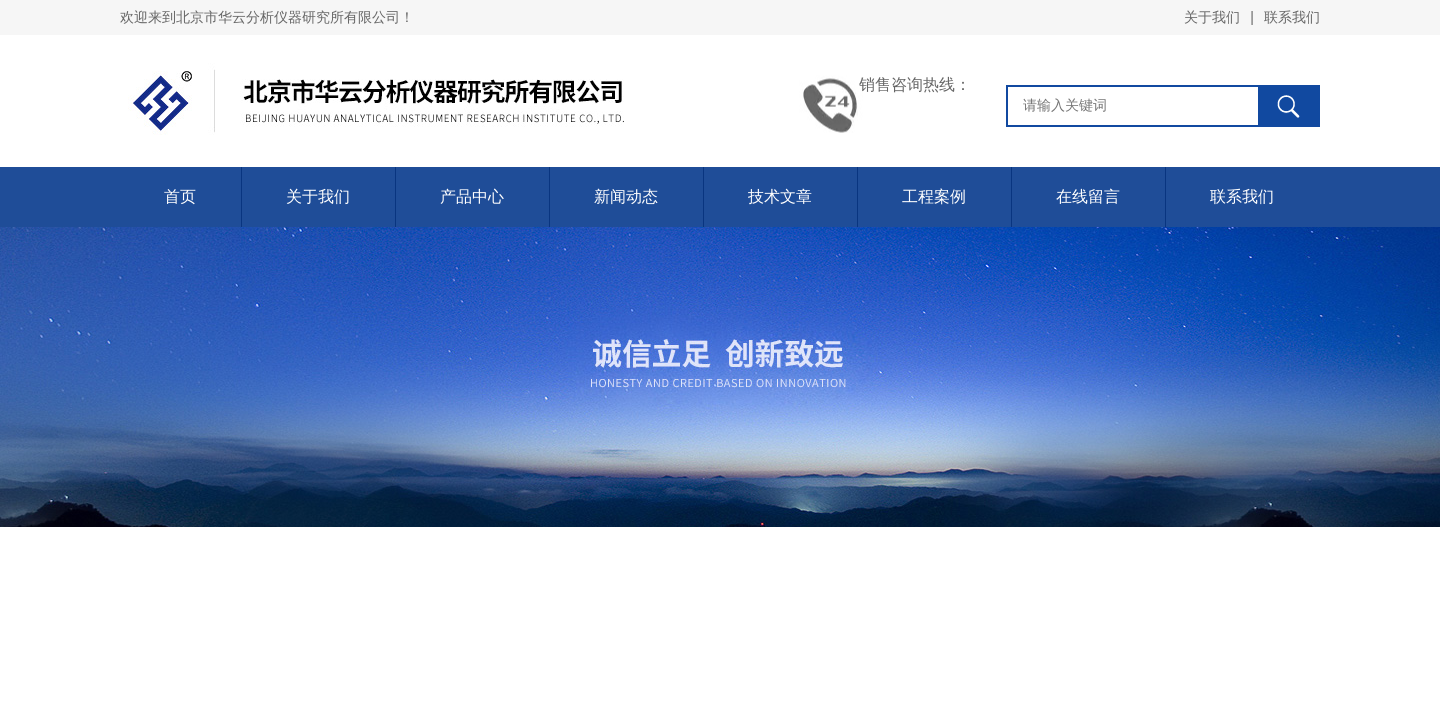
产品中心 (472, 196)
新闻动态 (626, 196)
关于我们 (1212, 17)
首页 (180, 196)
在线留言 (1088, 196)
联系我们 (1292, 17)
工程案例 (934, 196)
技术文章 (780, 196)
